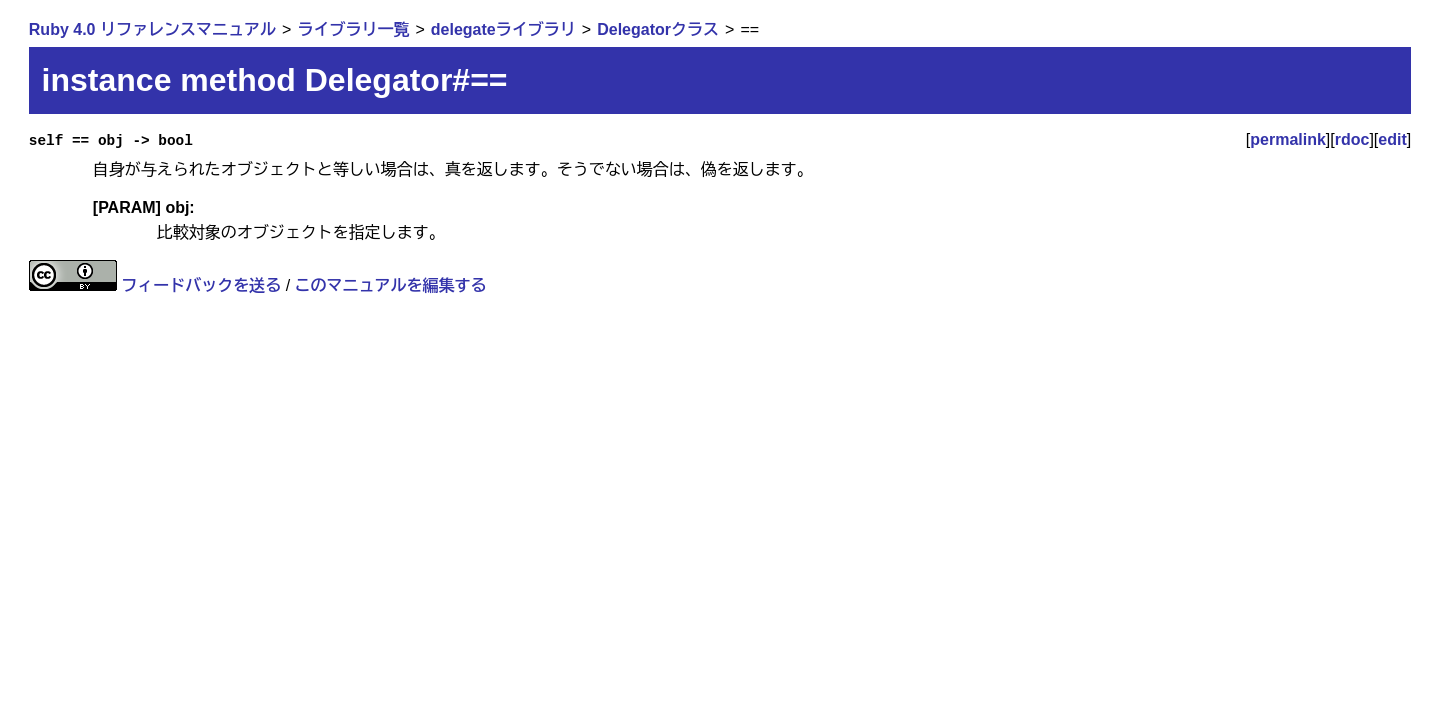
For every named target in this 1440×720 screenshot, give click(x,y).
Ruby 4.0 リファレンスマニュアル (152, 29)
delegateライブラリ (503, 29)
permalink (1288, 139)
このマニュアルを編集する (391, 285)
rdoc (1352, 139)
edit (1392, 139)
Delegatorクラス (658, 29)
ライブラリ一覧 (353, 29)
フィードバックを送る (201, 285)
